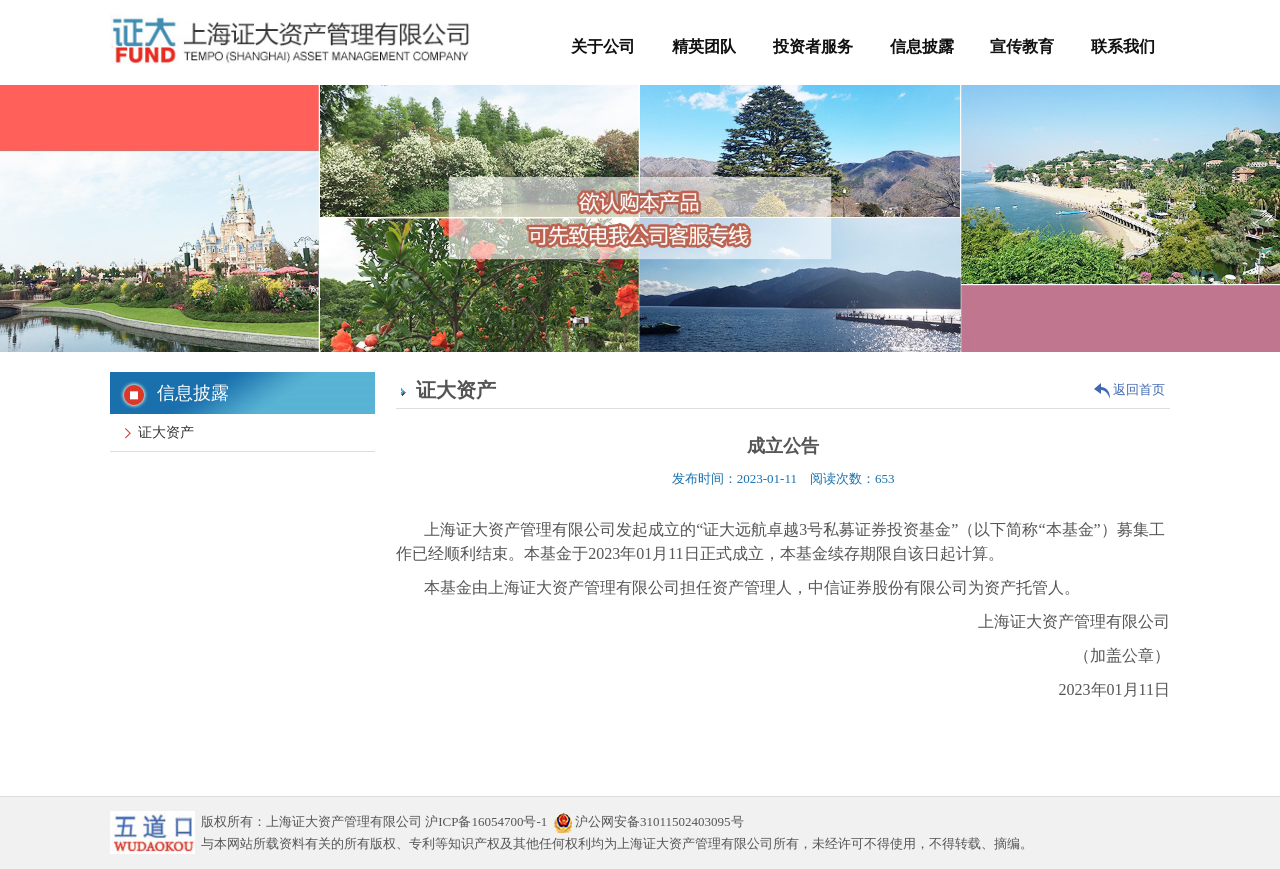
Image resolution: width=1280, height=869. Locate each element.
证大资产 (159, 432)
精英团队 (704, 46)
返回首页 (1129, 389)
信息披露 (922, 46)
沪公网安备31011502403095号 (649, 821)
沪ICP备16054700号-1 (486, 821)
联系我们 (1123, 46)
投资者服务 (813, 46)
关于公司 (603, 46)
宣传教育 (1022, 46)
